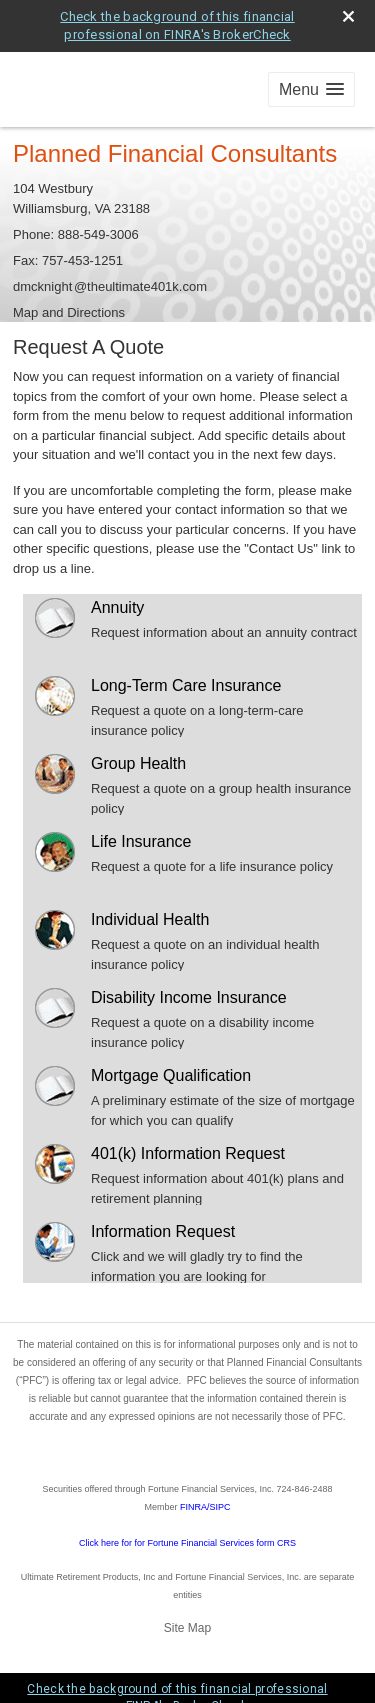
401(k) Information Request (188, 1153)
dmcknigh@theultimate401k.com (110, 286)
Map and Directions (69, 312)
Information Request (163, 1231)
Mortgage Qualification (171, 1075)
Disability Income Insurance (189, 997)
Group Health (138, 763)
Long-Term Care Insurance (186, 685)
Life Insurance (141, 841)
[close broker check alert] (348, 16)
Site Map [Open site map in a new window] (187, 1628)
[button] (311, 89)
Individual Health (150, 919)
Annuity (117, 607)
